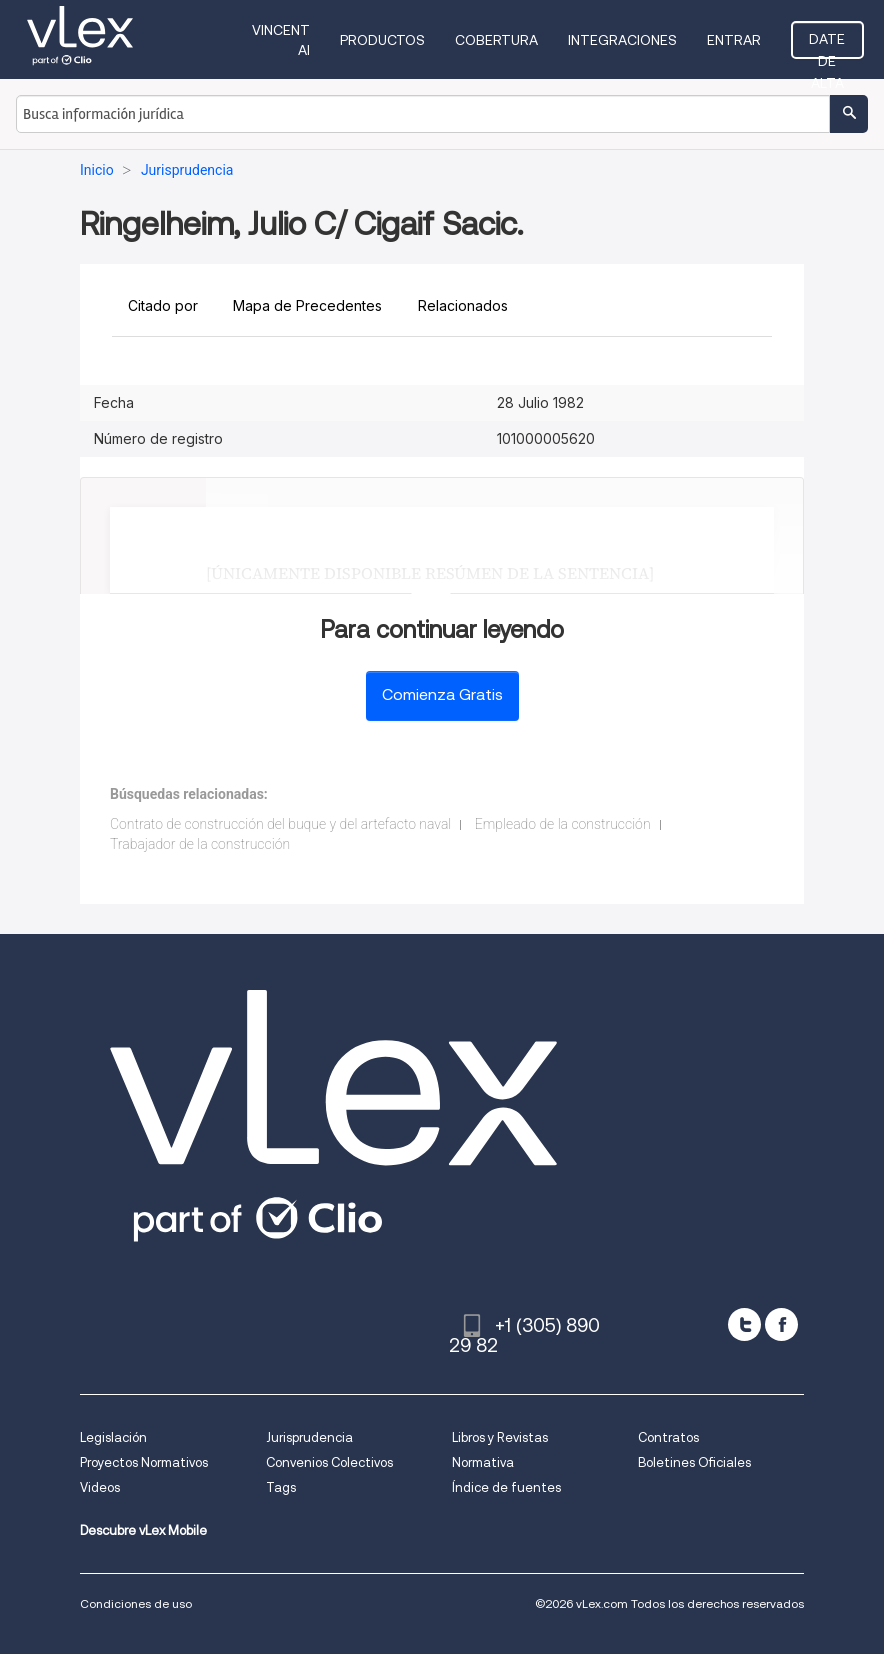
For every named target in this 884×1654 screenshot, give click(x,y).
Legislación (113, 1437)
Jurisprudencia (309, 1437)
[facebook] (781, 1324)
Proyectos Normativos (144, 1462)
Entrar (734, 40)
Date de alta (827, 45)
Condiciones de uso (136, 1603)
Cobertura (496, 40)
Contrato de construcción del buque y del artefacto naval (280, 824)
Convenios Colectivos (329, 1462)
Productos (382, 40)
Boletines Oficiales (694, 1462)
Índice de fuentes (506, 1487)
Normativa (483, 1462)
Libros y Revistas (500, 1437)
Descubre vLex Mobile (143, 1530)
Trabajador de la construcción (200, 844)
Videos (100, 1487)
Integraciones (622, 40)
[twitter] (744, 1324)
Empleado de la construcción (563, 824)
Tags (281, 1487)
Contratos (668, 1437)
